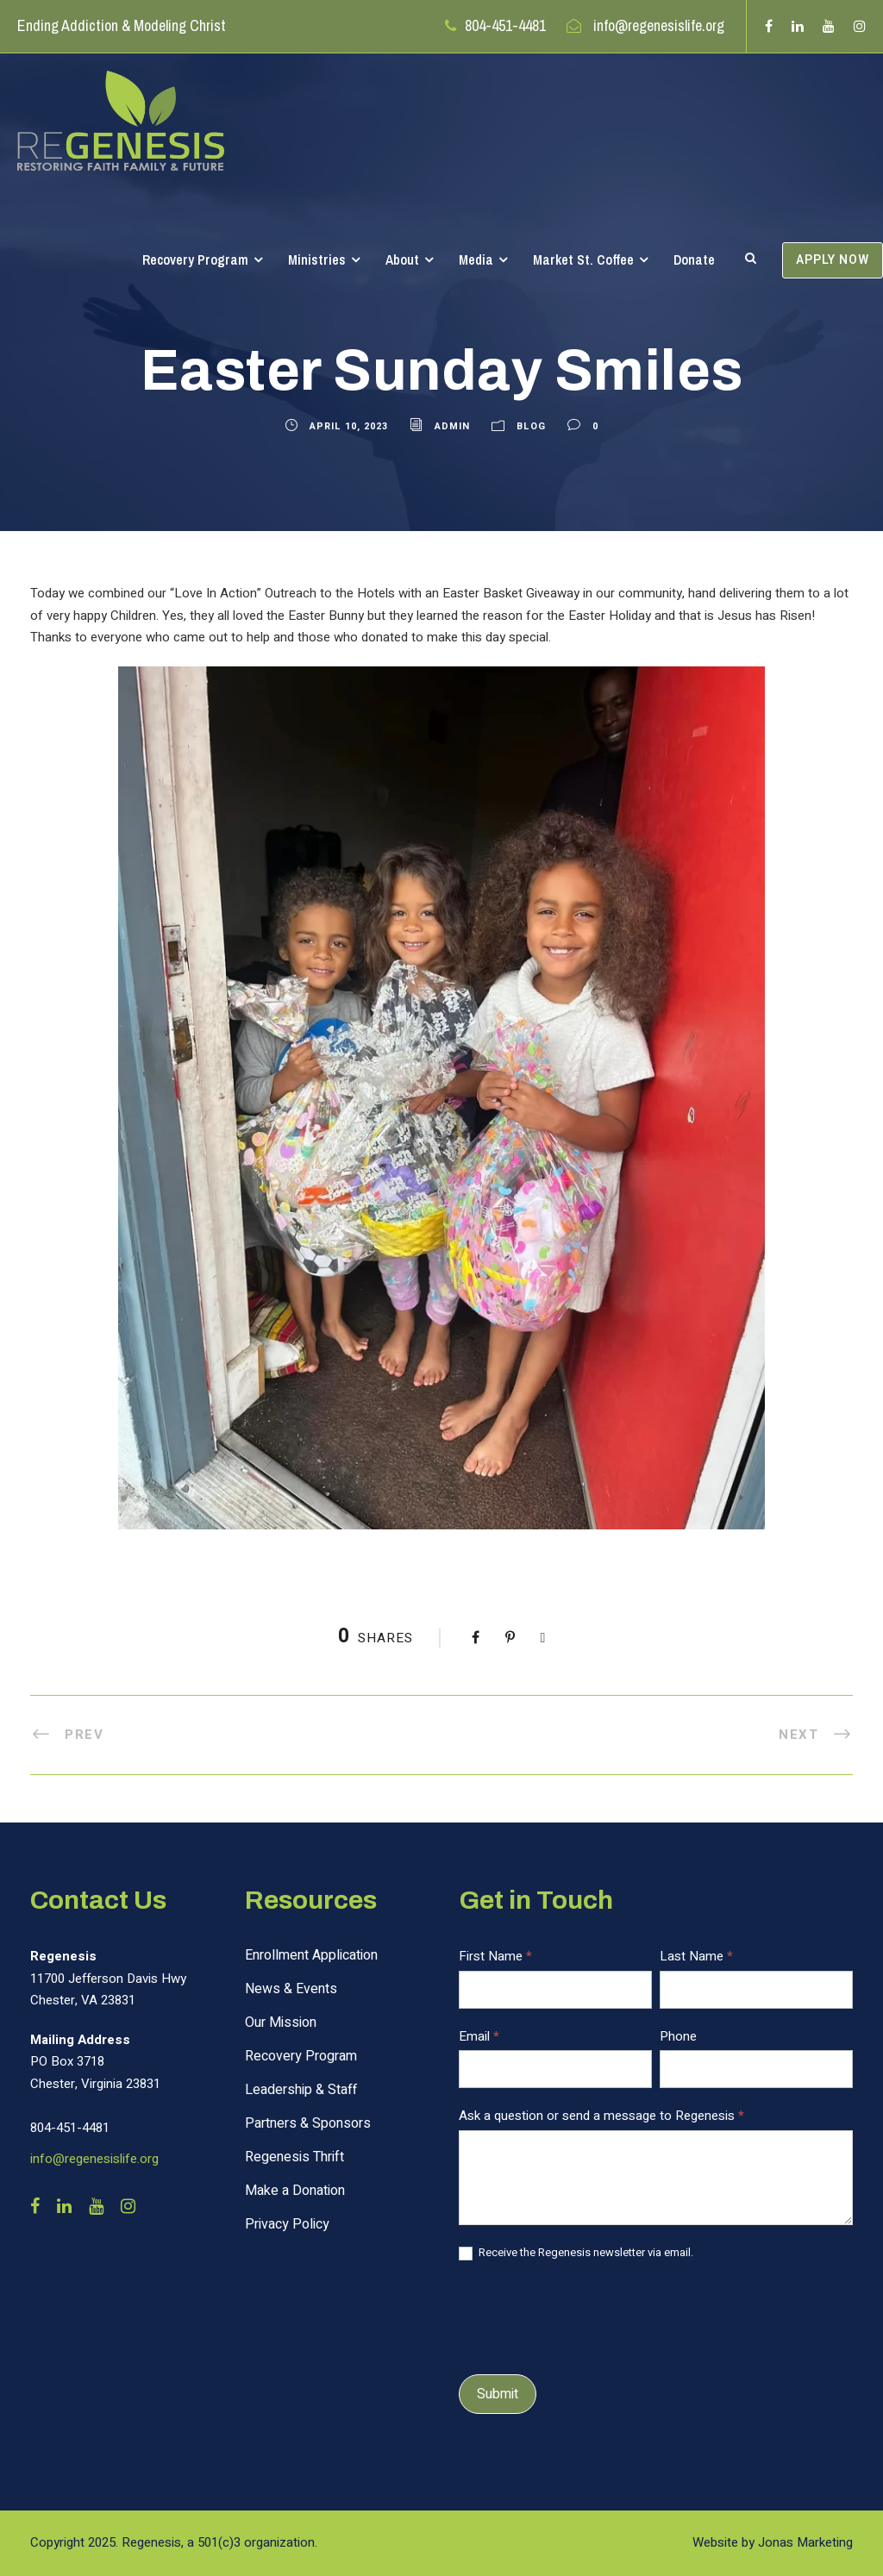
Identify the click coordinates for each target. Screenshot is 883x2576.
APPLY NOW (832, 260)
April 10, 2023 (349, 426)
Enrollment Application (311, 1955)
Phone (678, 2036)
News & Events (291, 1989)
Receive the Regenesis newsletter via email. (576, 2253)
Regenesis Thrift (294, 2157)
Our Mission (280, 2022)
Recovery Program (195, 259)
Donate (694, 259)
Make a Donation (295, 2190)
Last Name (696, 1956)
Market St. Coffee (583, 259)
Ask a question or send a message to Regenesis (601, 2115)
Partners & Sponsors (308, 2123)
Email (479, 2036)
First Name (495, 1956)
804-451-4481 (505, 25)
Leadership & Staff (301, 2089)
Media (476, 259)
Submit (497, 2394)
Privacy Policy (287, 2224)
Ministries (317, 259)
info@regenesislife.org (658, 25)
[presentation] (590, 2314)
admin (452, 426)
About (402, 259)
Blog (531, 426)
